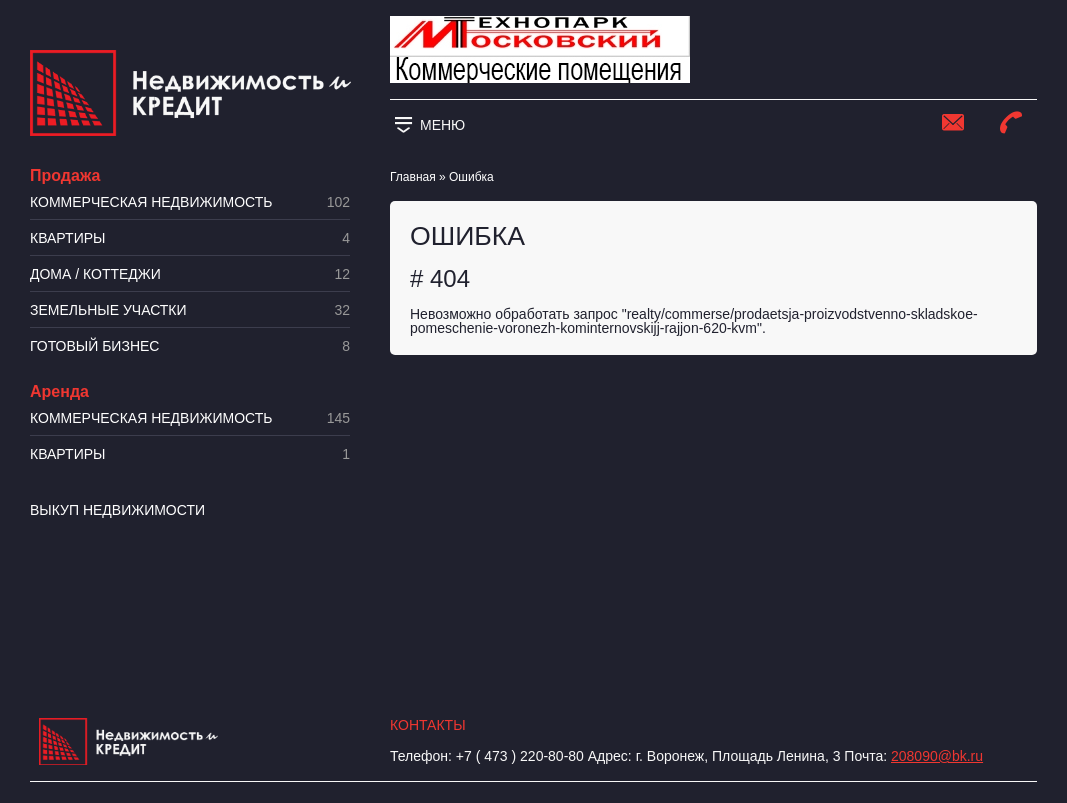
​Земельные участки (190, 310)
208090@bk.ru (937, 756)
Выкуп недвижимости (117, 510)
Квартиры (190, 238)
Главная (413, 177)
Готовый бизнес (190, 346)
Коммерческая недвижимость (190, 202)
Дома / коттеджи (190, 274)
